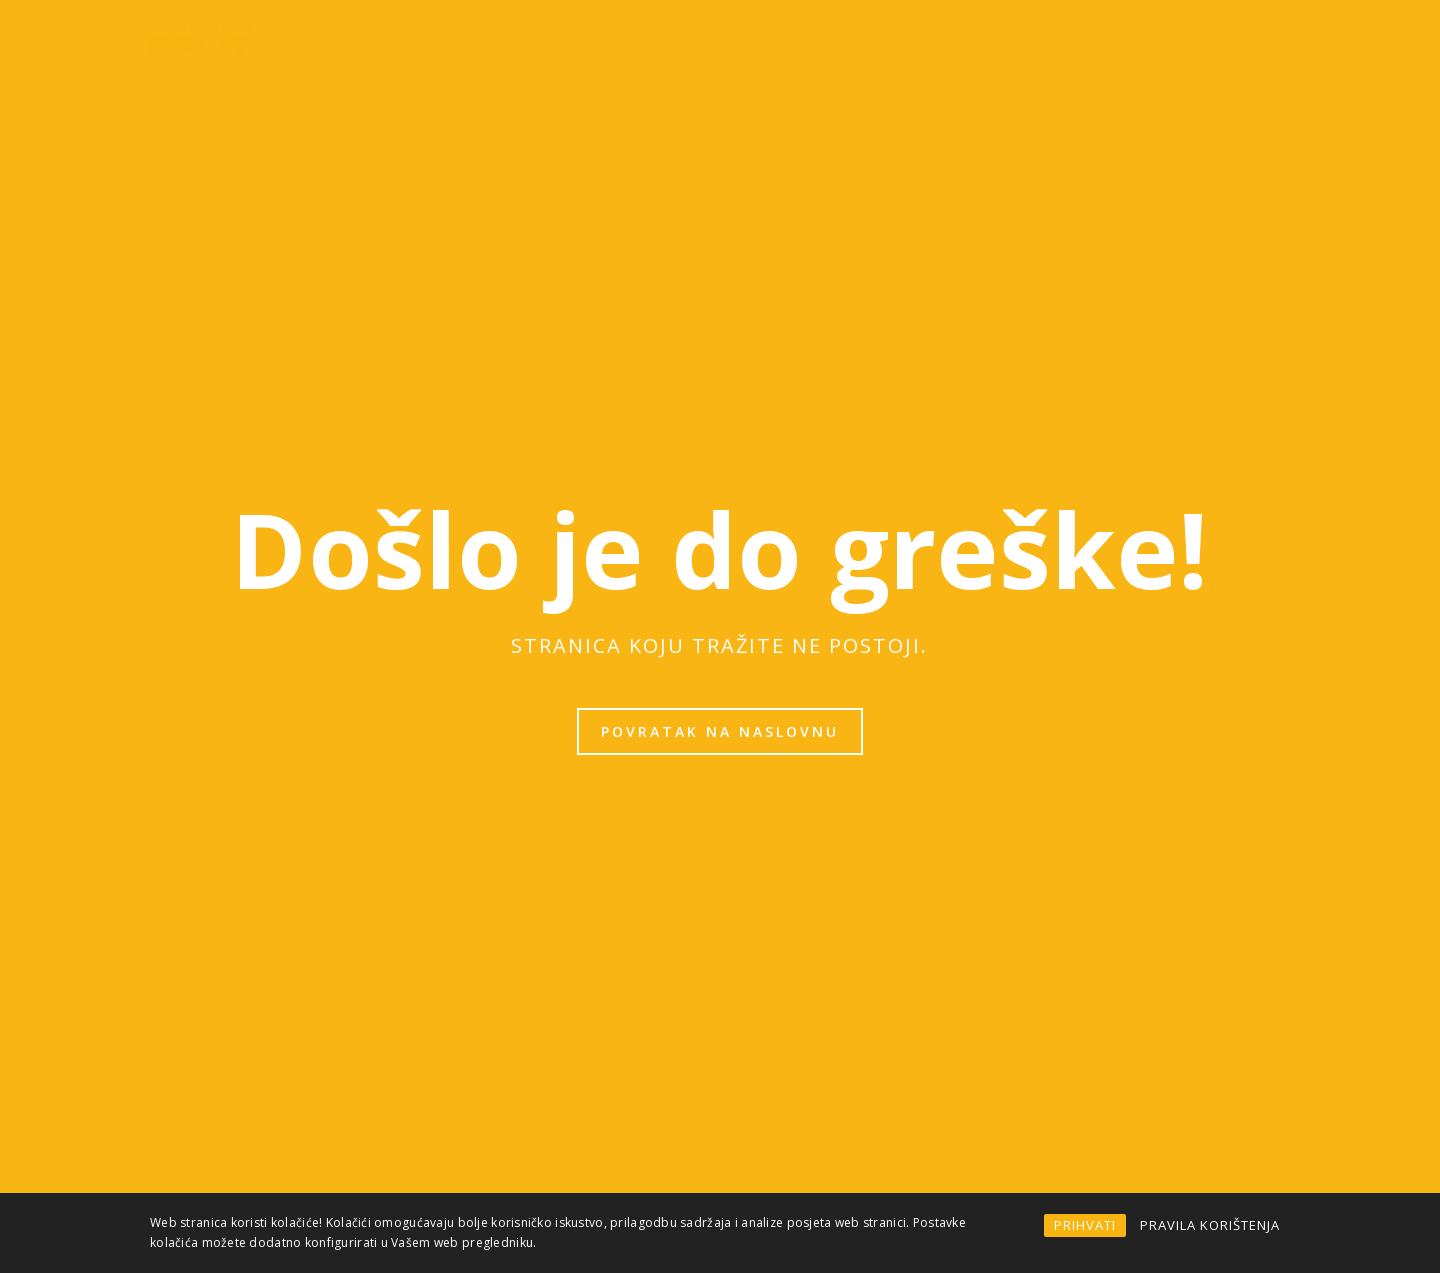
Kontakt (1266, 38)
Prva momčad (737, 38)
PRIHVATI (1085, 1225)
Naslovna (447, 38)
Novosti (622, 38)
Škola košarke (1146, 38)
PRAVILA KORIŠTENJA (1210, 1225)
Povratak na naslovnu (720, 731)
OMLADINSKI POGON (992, 38)
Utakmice (856, 38)
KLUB (537, 38)
